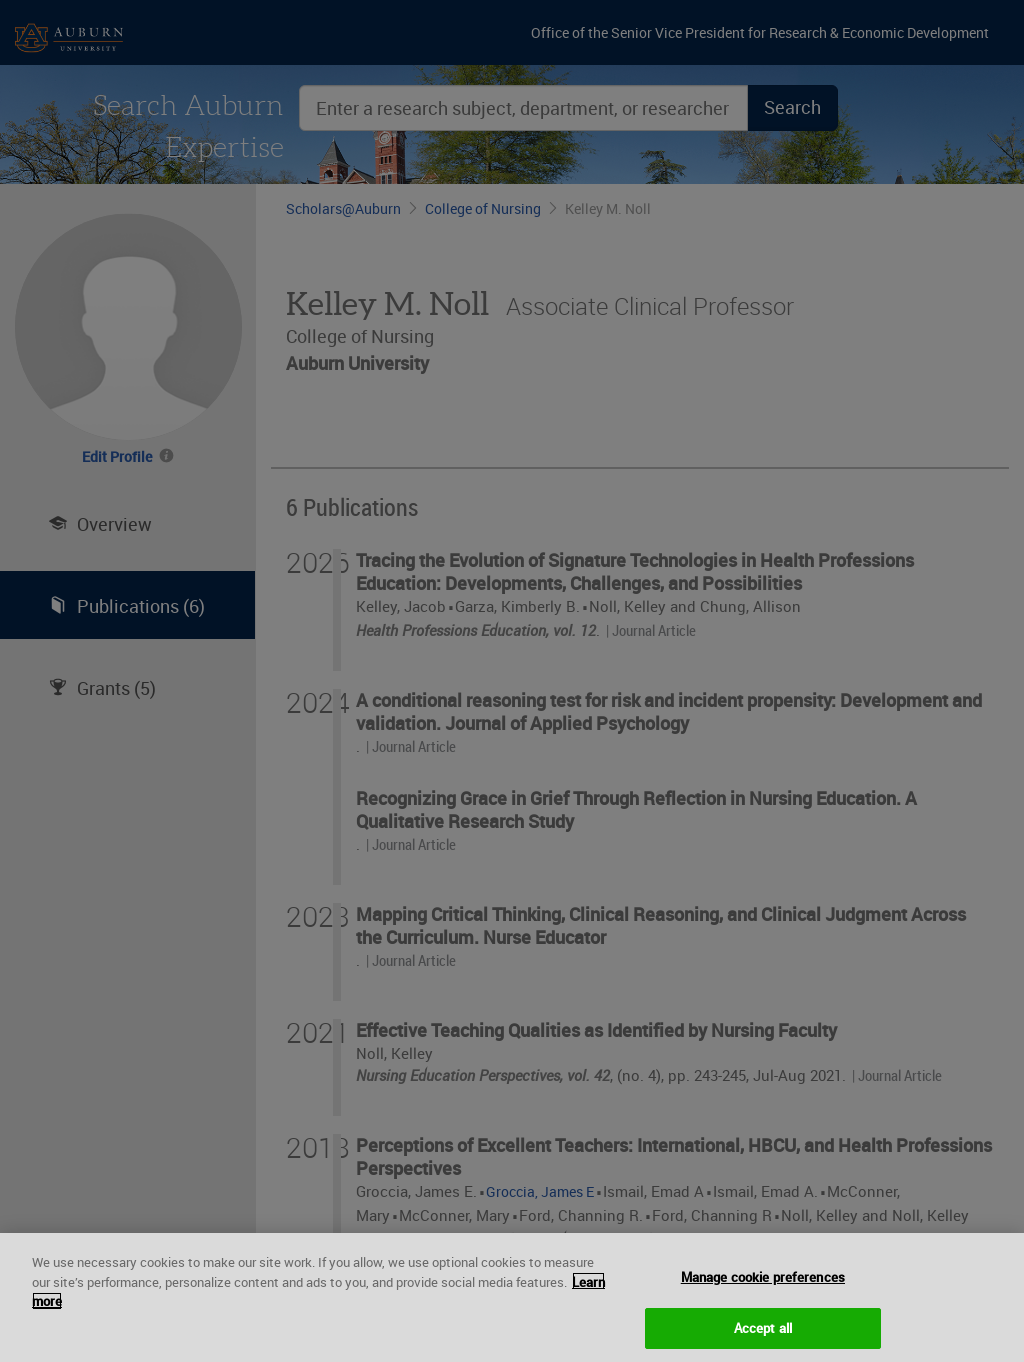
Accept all (763, 1336)
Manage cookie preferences (763, 1285)
